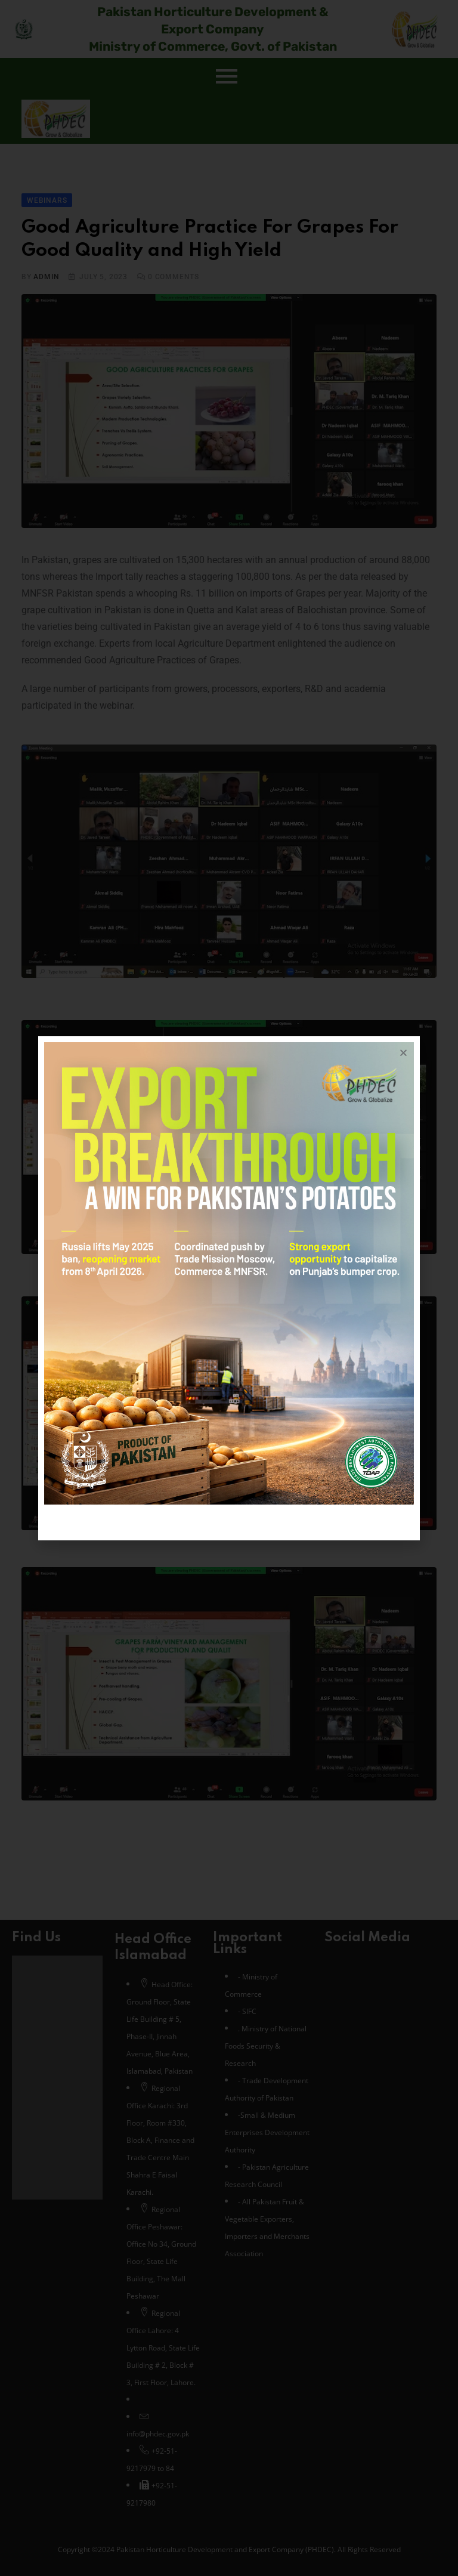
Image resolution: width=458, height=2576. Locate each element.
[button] (403, 1052)
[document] (229, 1288)
